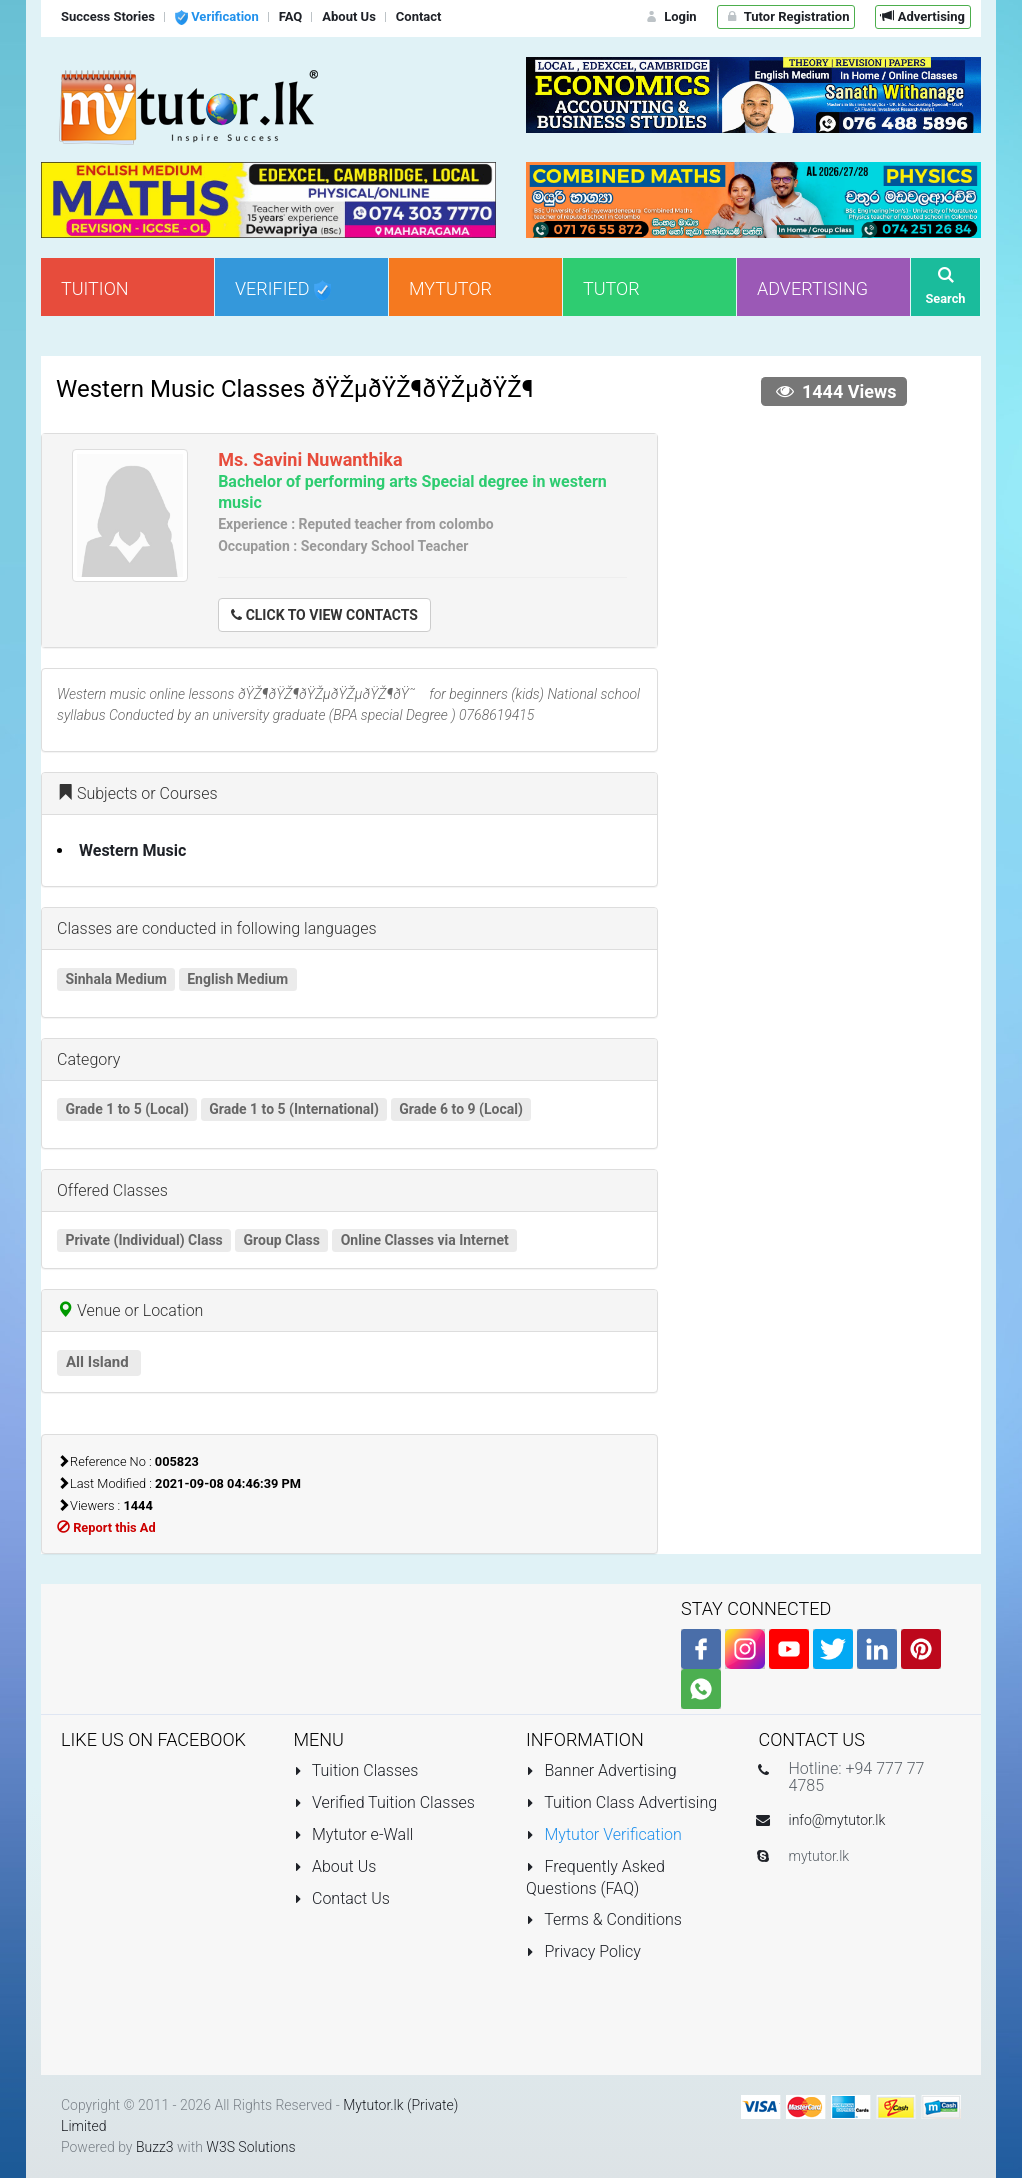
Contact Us (342, 1898)
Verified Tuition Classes (384, 1802)
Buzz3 (155, 2147)
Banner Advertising (601, 1770)
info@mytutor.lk (837, 1820)
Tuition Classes (356, 1770)
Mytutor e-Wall (354, 1834)
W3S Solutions (250, 2147)
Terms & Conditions (604, 1919)
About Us (335, 1866)
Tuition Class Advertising (621, 1802)
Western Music (132, 850)
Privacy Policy (583, 1951)
